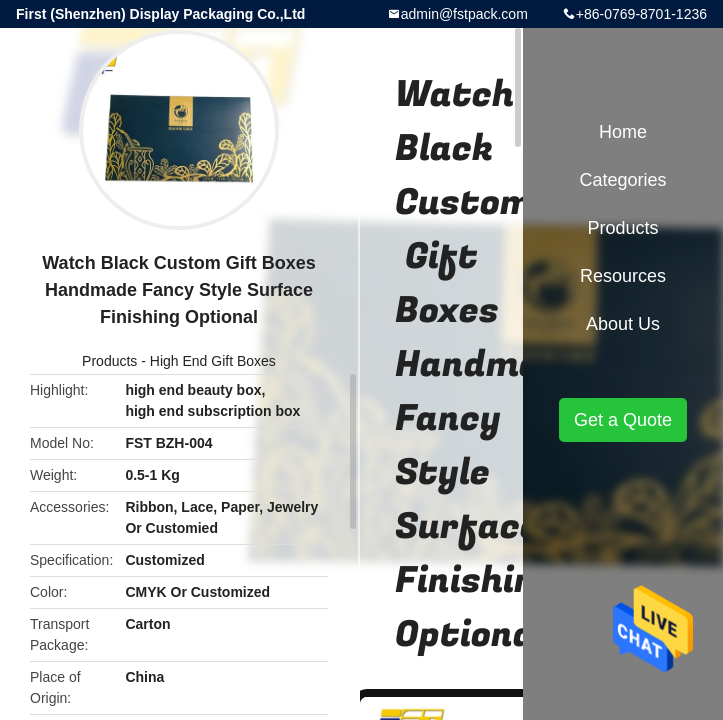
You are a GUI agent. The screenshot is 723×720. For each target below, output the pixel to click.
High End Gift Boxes (213, 361)
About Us (623, 324)
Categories (622, 180)
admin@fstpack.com (464, 14)
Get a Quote (623, 420)
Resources (623, 276)
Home (623, 132)
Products (109, 361)
